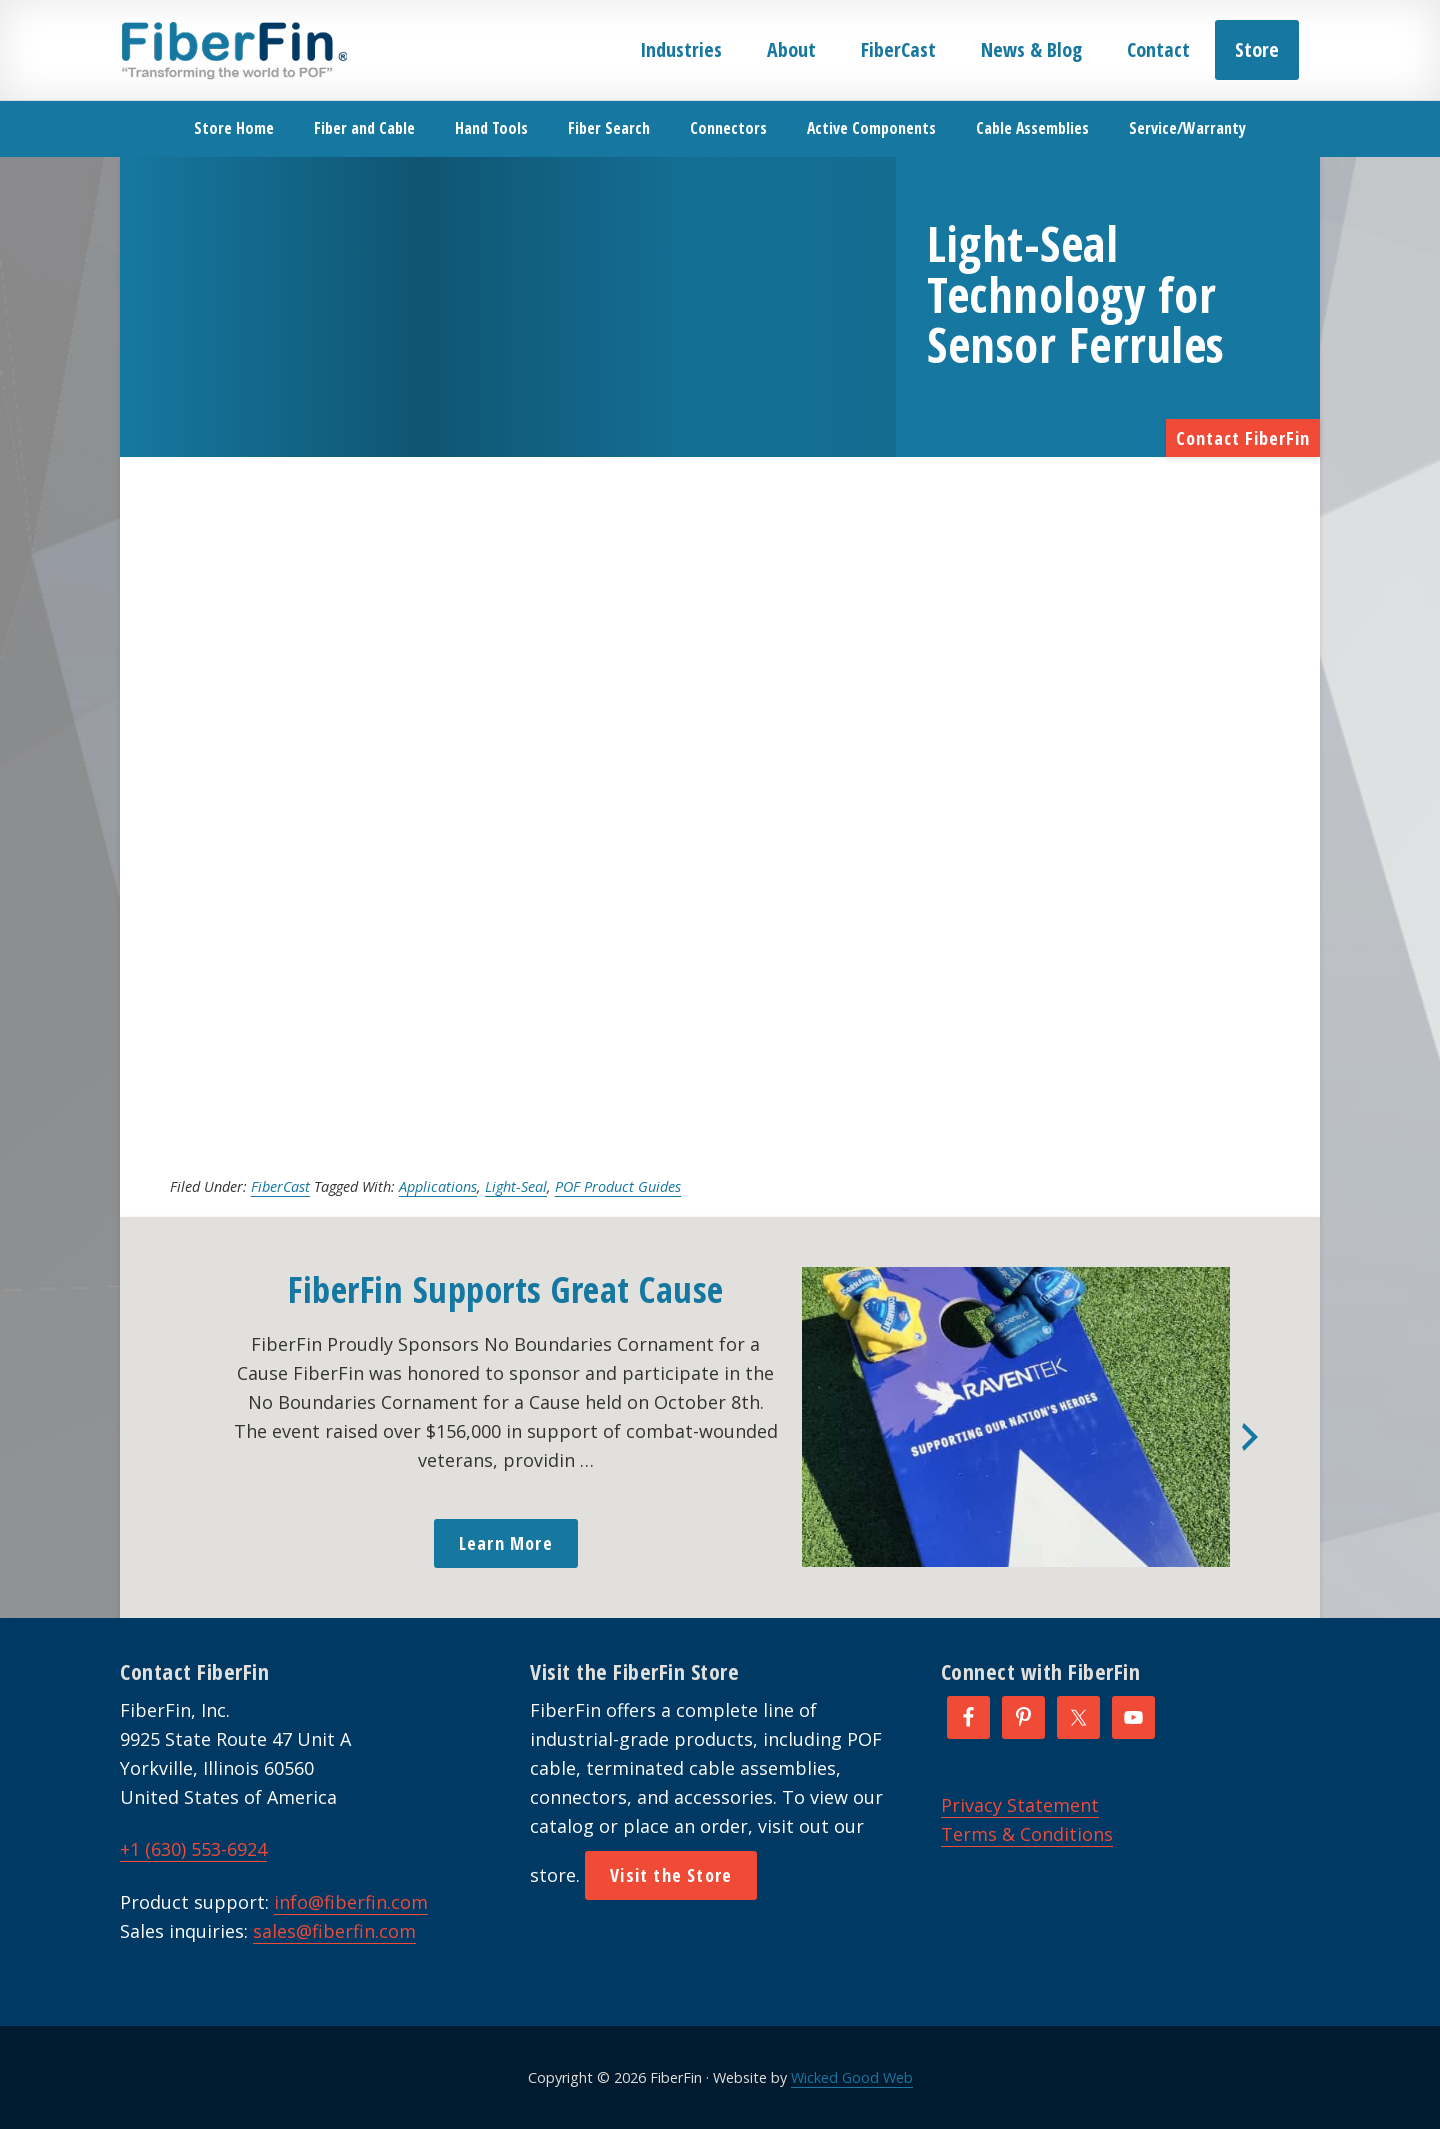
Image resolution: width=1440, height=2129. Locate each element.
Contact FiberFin (1243, 438)
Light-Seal (516, 1186)
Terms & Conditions (1027, 1834)
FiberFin (233, 50)
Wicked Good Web (852, 2077)
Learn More (506, 1543)
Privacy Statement (1020, 1805)
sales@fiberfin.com (334, 1931)
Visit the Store (671, 1875)
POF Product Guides (618, 1186)
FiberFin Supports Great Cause (506, 1289)
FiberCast (280, 1186)
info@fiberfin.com (351, 1902)
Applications (438, 1186)
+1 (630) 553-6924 (193, 1849)
